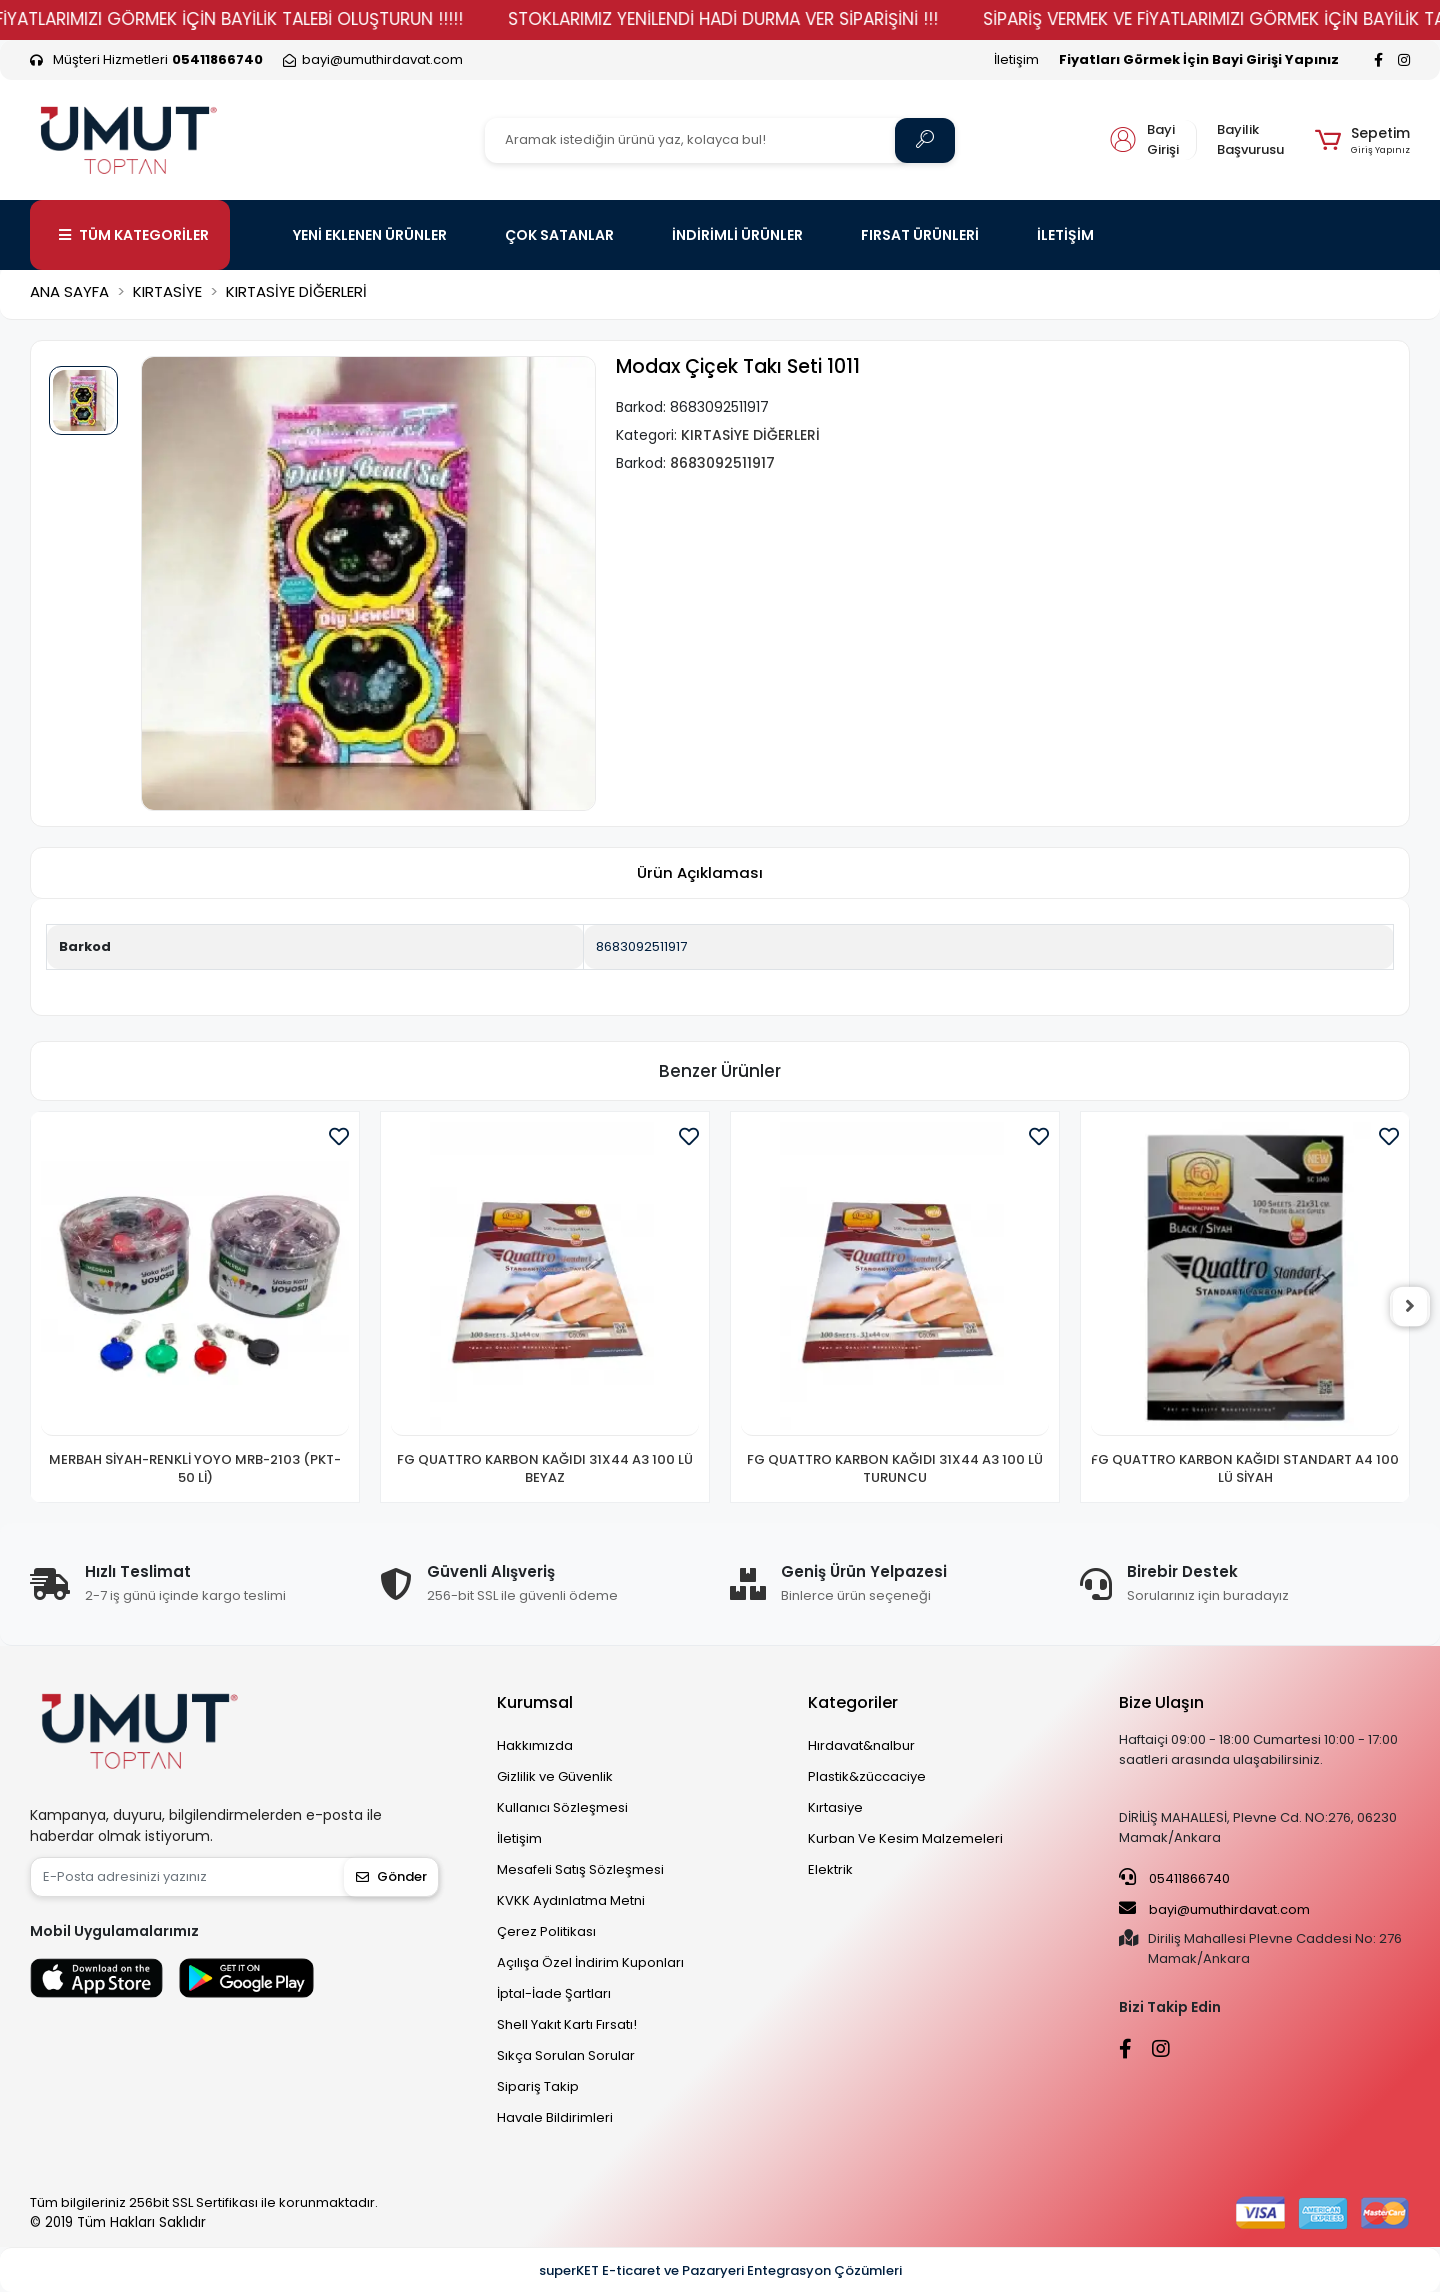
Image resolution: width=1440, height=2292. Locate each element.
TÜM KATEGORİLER (134, 235)
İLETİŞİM (1065, 235)
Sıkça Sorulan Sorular (566, 2055)
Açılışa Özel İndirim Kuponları (590, 1962)
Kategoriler (853, 1702)
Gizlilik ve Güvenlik (555, 1776)
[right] (1410, 1307)
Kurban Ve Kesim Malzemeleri (905, 1838)
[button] (1362, 140)
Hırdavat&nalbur (861, 1745)
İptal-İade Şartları (554, 1993)
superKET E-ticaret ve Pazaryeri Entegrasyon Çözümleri (720, 2270)
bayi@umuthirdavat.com (1214, 1909)
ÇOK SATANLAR (559, 235)
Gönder (391, 1876)
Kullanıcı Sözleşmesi (562, 1807)
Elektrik (830, 1869)
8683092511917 (641, 946)
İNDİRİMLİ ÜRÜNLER (737, 235)
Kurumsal (535, 1702)
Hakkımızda (535, 1745)
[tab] (700, 873)
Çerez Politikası (546, 1931)
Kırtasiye (835, 1807)
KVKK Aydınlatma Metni (571, 1900)
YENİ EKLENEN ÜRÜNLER (370, 235)
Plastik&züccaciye (867, 1776)
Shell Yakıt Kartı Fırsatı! (567, 2024)
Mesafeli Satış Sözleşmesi (580, 1869)
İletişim (1016, 59)
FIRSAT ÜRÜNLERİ (920, 235)
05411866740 (1174, 1878)
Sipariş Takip (538, 2086)
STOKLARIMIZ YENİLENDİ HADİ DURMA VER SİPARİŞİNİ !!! (761, 19)
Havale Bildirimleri (555, 2117)
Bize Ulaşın (1161, 1702)
